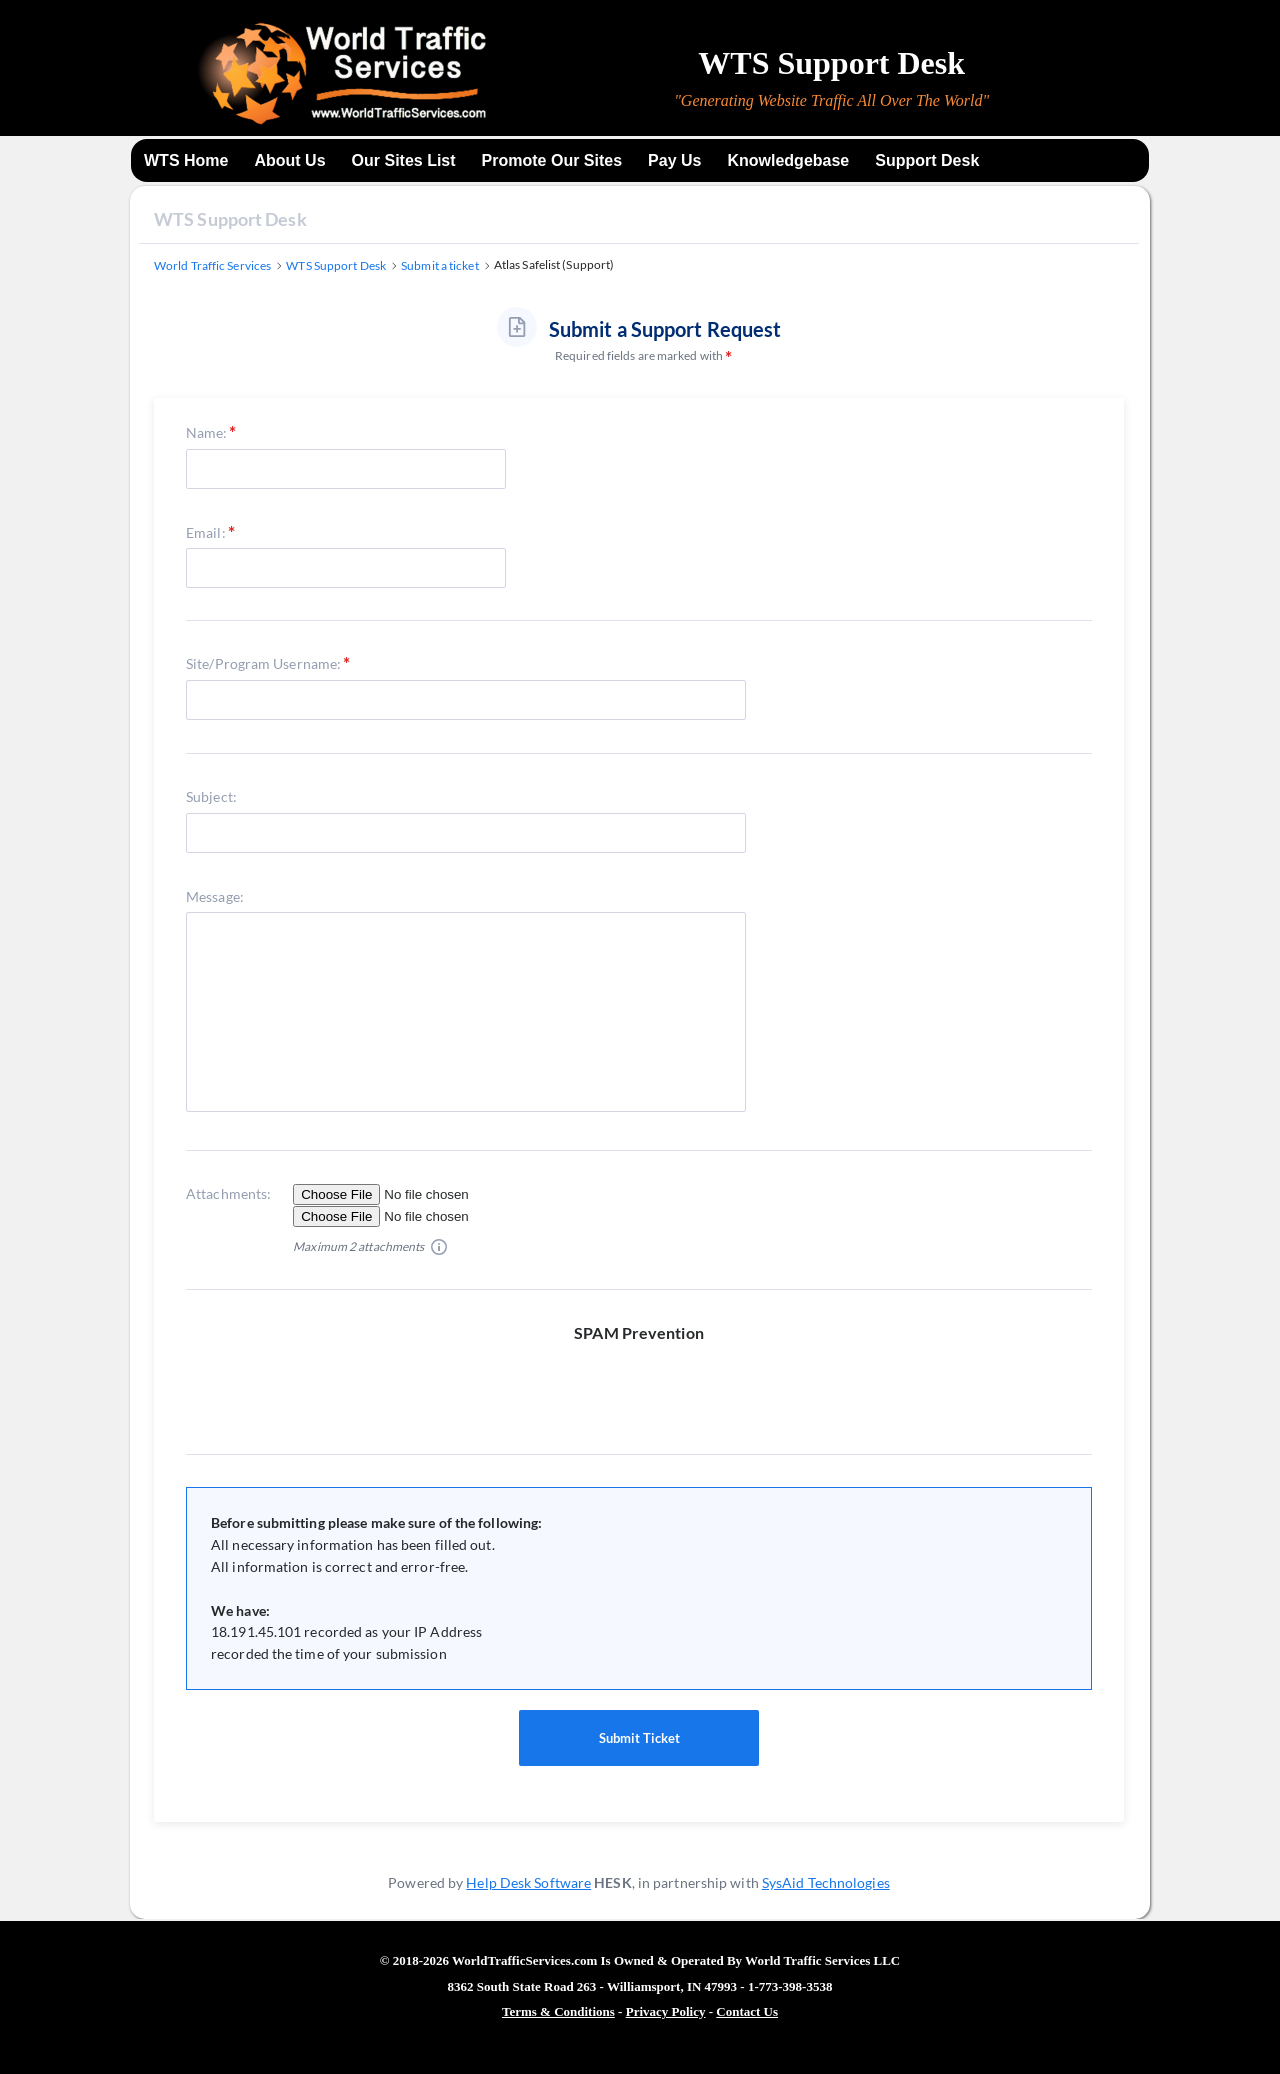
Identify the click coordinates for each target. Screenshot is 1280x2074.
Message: (215, 896)
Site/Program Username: (263, 663)
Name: (207, 432)
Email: (206, 532)
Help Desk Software (528, 1882)
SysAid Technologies (826, 1882)
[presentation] (647, 1383)
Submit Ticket (639, 1738)
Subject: (211, 796)
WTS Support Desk (230, 219)
